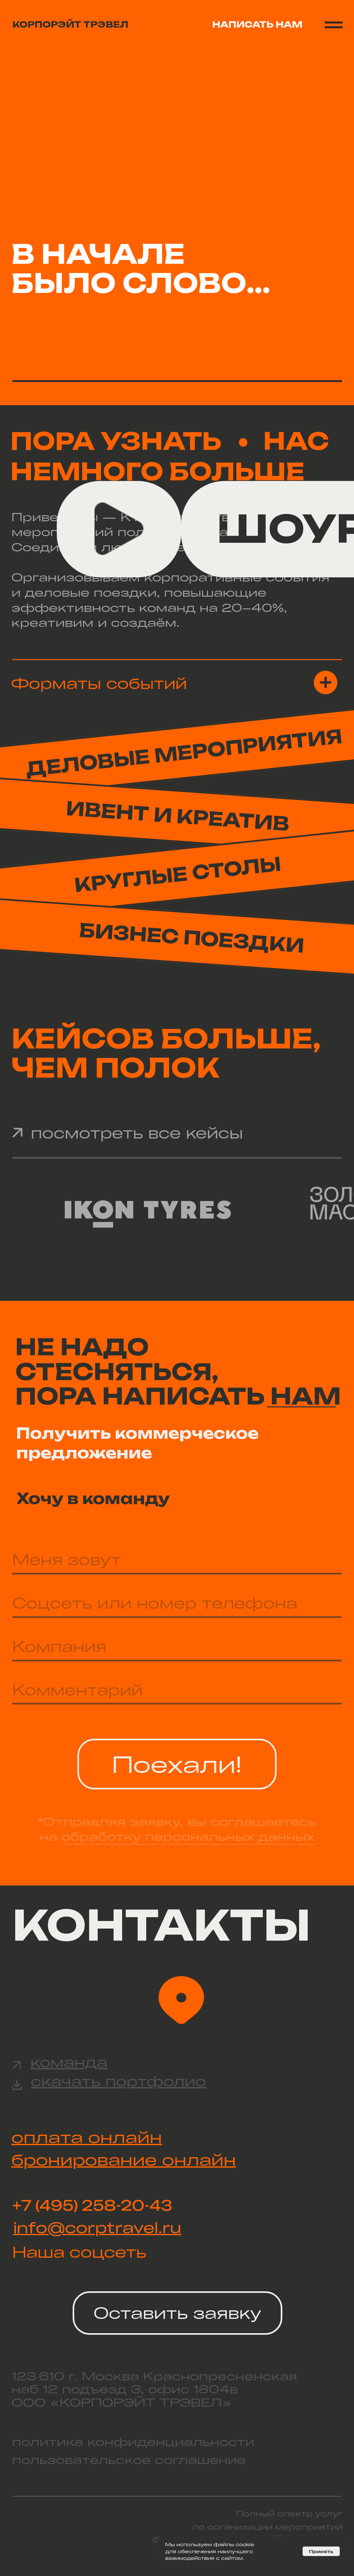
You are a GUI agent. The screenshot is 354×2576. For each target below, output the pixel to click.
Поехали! (177, 1764)
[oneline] (177, 1603)
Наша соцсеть (79, 2251)
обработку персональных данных (188, 1836)
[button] (176, 686)
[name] (177, 1560)
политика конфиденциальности (133, 2441)
